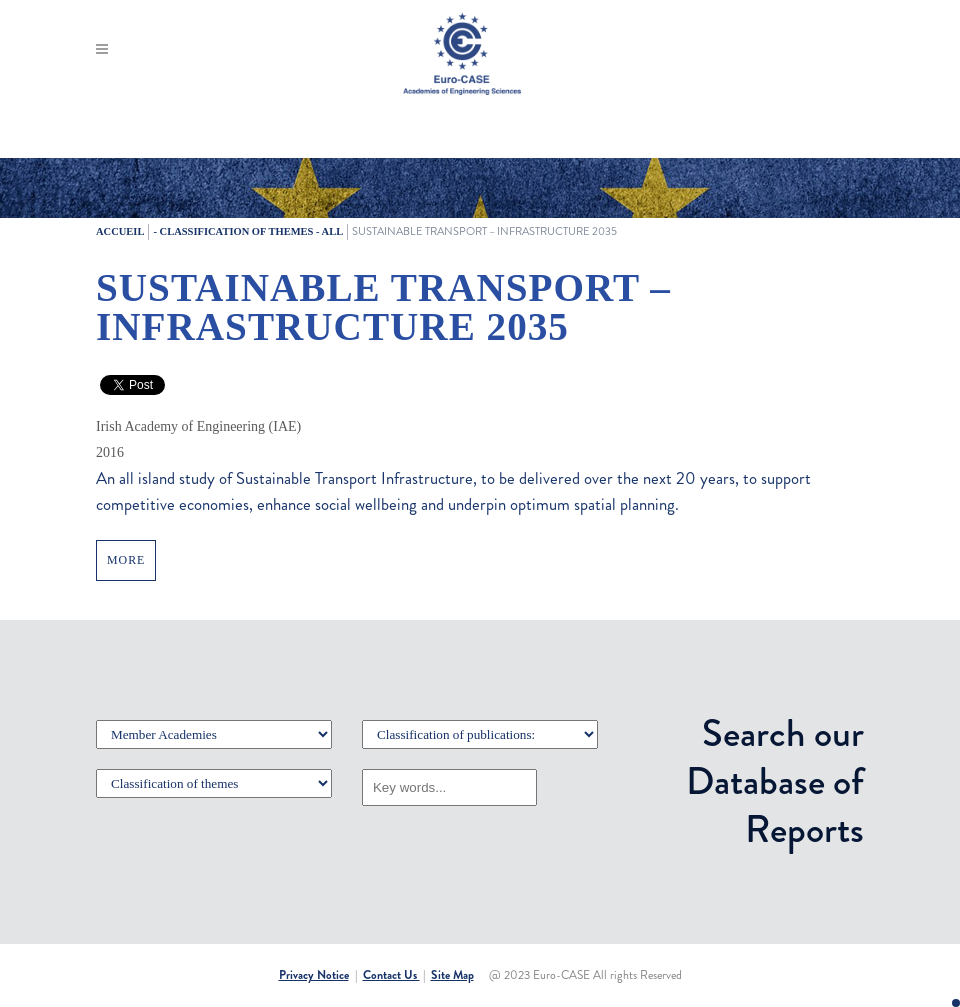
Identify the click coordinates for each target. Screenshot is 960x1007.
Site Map (452, 975)
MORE (126, 560)
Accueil (120, 231)
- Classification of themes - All (248, 231)
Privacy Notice (314, 975)
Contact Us (391, 975)
